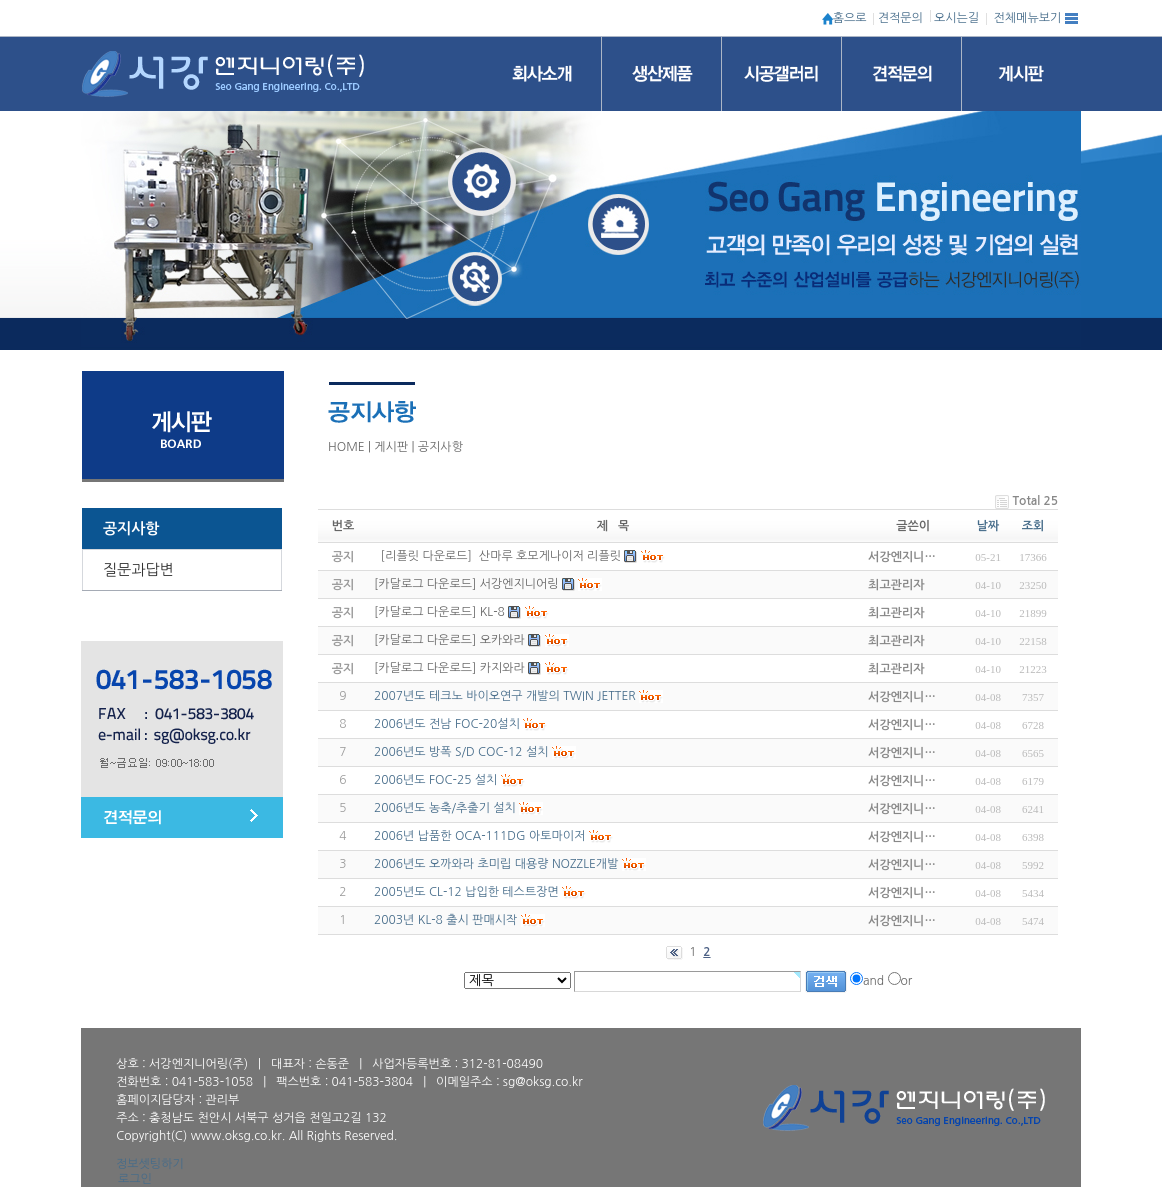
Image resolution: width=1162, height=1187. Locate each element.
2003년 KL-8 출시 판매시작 (445, 920)
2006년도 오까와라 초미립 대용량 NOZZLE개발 (496, 864)
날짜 (988, 526)
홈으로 (850, 18)
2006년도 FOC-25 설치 (435, 780)
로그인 (135, 1179)
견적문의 (900, 18)
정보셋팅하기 (150, 1164)
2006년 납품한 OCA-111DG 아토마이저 (479, 836)
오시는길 (956, 18)
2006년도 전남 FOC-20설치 (447, 724)
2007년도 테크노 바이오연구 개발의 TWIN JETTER (505, 696)
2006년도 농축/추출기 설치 (445, 808)
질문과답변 (138, 569)
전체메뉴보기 (1028, 18)
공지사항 (131, 528)
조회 (1033, 526)
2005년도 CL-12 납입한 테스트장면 (466, 892)
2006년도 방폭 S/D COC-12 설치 (461, 752)
